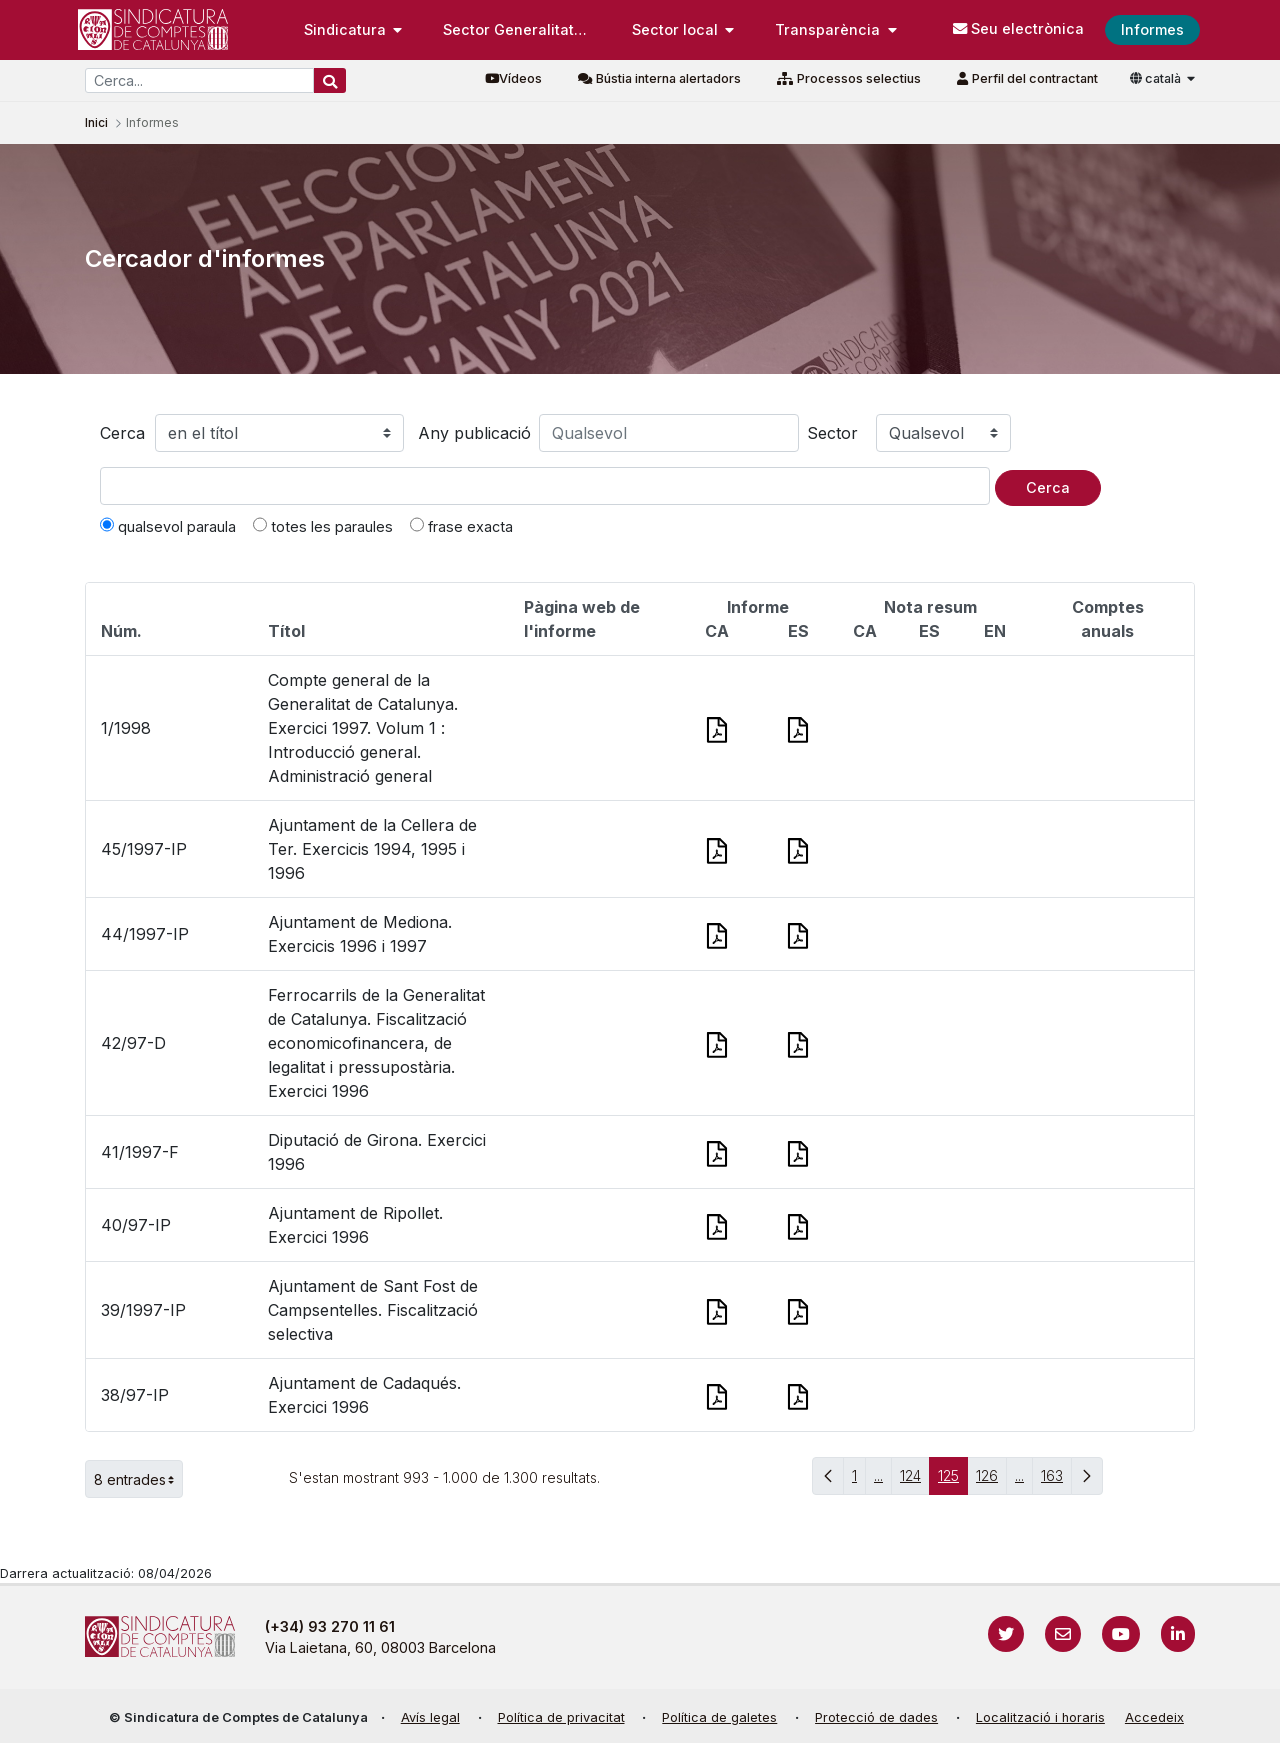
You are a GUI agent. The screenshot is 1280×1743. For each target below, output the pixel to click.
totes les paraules (323, 526)
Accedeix (1154, 1717)
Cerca (122, 433)
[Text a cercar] (545, 486)
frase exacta (461, 526)
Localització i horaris (1040, 1717)
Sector (832, 433)
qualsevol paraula (168, 526)
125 (953, 1480)
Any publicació (474, 433)
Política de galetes (719, 1717)
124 (915, 1480)
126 (991, 1480)
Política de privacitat (561, 1717)
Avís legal (430, 1717)
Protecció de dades (876, 1717)
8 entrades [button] (138, 1479)
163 (1056, 1480)
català (1157, 78)
